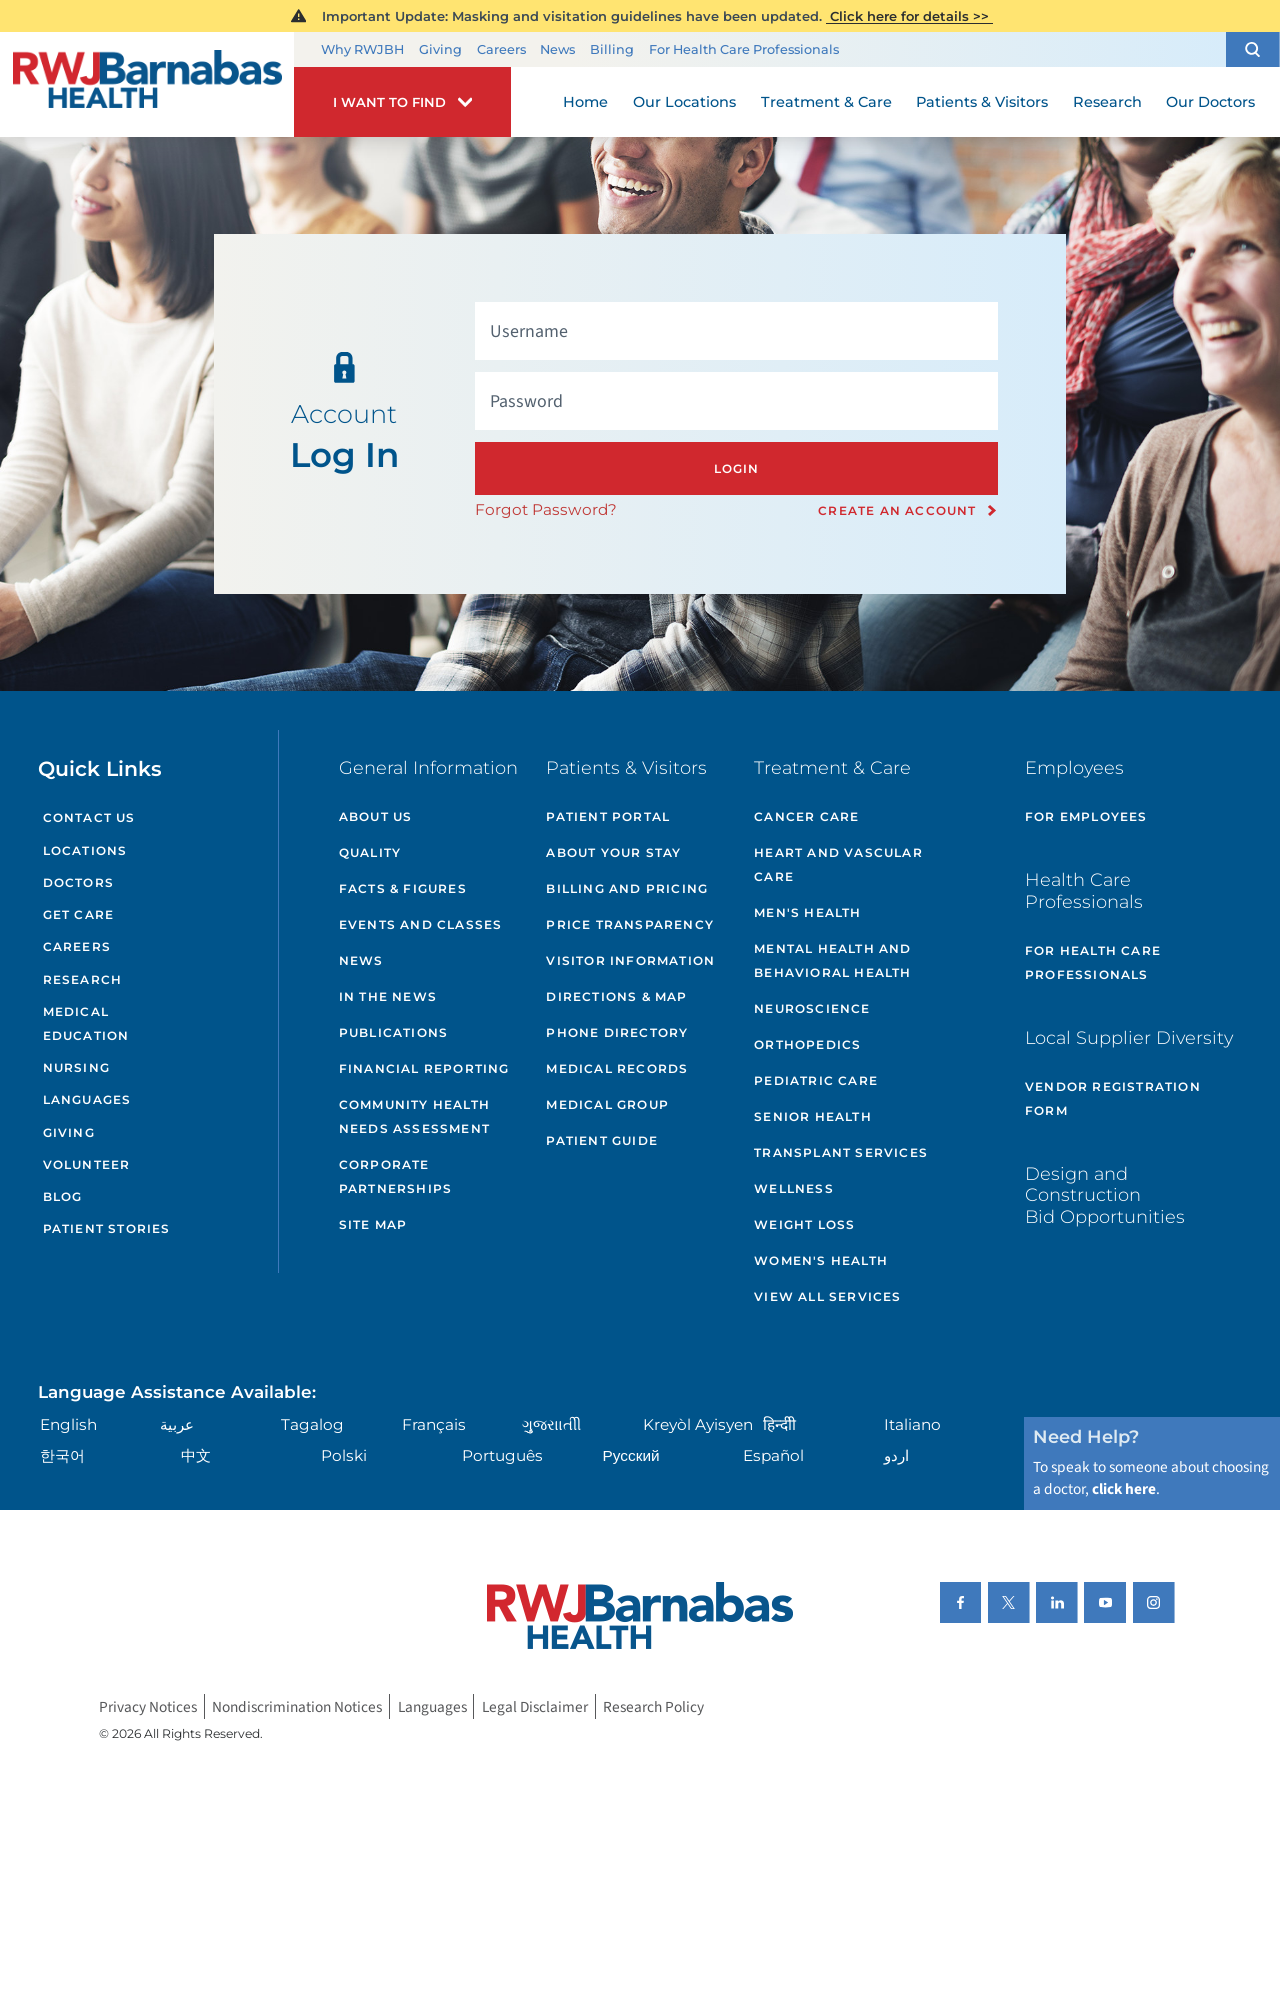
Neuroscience (812, 1008)
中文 (196, 1455)
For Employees (1086, 816)
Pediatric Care (816, 1080)
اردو (896, 1455)
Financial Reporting (424, 1068)
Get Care (79, 914)
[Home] (147, 85)
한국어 (62, 1455)
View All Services (827, 1296)
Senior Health (813, 1116)
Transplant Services (841, 1152)
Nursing (76, 1067)
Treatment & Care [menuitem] (826, 102)
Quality (370, 852)
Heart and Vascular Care (838, 864)
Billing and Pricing (627, 888)
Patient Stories (107, 1228)
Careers (501, 49)
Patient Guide (602, 1140)
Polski (344, 1455)
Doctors (78, 882)
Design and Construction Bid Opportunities (1105, 1195)
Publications (393, 1032)
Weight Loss (804, 1224)
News (557, 49)
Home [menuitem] (585, 102)
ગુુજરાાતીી (551, 1424)
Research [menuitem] (1107, 102)
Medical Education (86, 1023)
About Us (376, 816)
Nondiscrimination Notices (297, 1706)
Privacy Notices (148, 1706)
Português (502, 1455)
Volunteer (87, 1164)
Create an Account (897, 511)
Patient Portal (608, 816)
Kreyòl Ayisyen (698, 1424)
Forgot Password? (546, 509)
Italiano (912, 1424)
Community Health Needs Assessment (414, 1116)
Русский (631, 1455)
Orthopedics (807, 1044)
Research (83, 979)
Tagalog (312, 1424)
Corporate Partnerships (395, 1176)
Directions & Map (616, 996)
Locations (85, 850)
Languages (87, 1099)
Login (737, 468)
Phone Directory (617, 1032)
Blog (63, 1196)
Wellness (794, 1188)
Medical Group (607, 1104)
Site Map (373, 1224)
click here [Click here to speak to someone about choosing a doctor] (1124, 1489)
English (68, 1424)
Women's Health (821, 1260)
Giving (440, 49)
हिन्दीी (779, 1424)
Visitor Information (630, 960)
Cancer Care (806, 816)
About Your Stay (613, 852)
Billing (612, 49)
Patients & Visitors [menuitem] (982, 102)
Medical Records (617, 1068)
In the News (388, 996)
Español (773, 1455)
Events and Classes (421, 924)
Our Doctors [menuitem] (1210, 102)
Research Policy (653, 1706)
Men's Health (807, 912)
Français (434, 1424)
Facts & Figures (403, 888)
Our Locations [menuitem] (684, 102)
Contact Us (89, 817)
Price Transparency (630, 924)
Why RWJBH (362, 49)
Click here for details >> (909, 16)
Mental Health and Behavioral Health (832, 960)
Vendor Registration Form (1113, 1098)
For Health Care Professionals (744, 49)
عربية (177, 1424)
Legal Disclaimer (535, 1706)
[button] (1253, 49)
